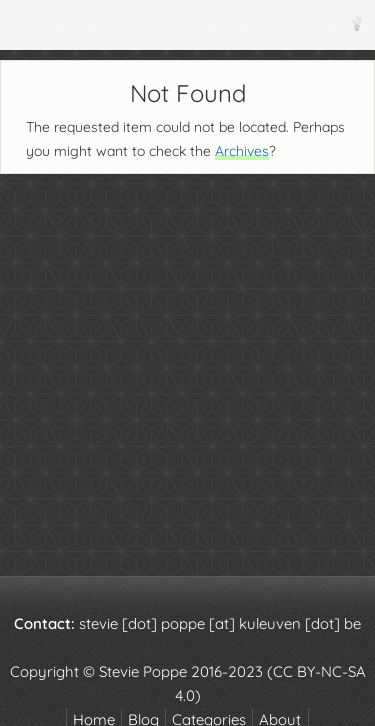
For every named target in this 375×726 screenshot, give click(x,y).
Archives (242, 151)
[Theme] (356, 22)
